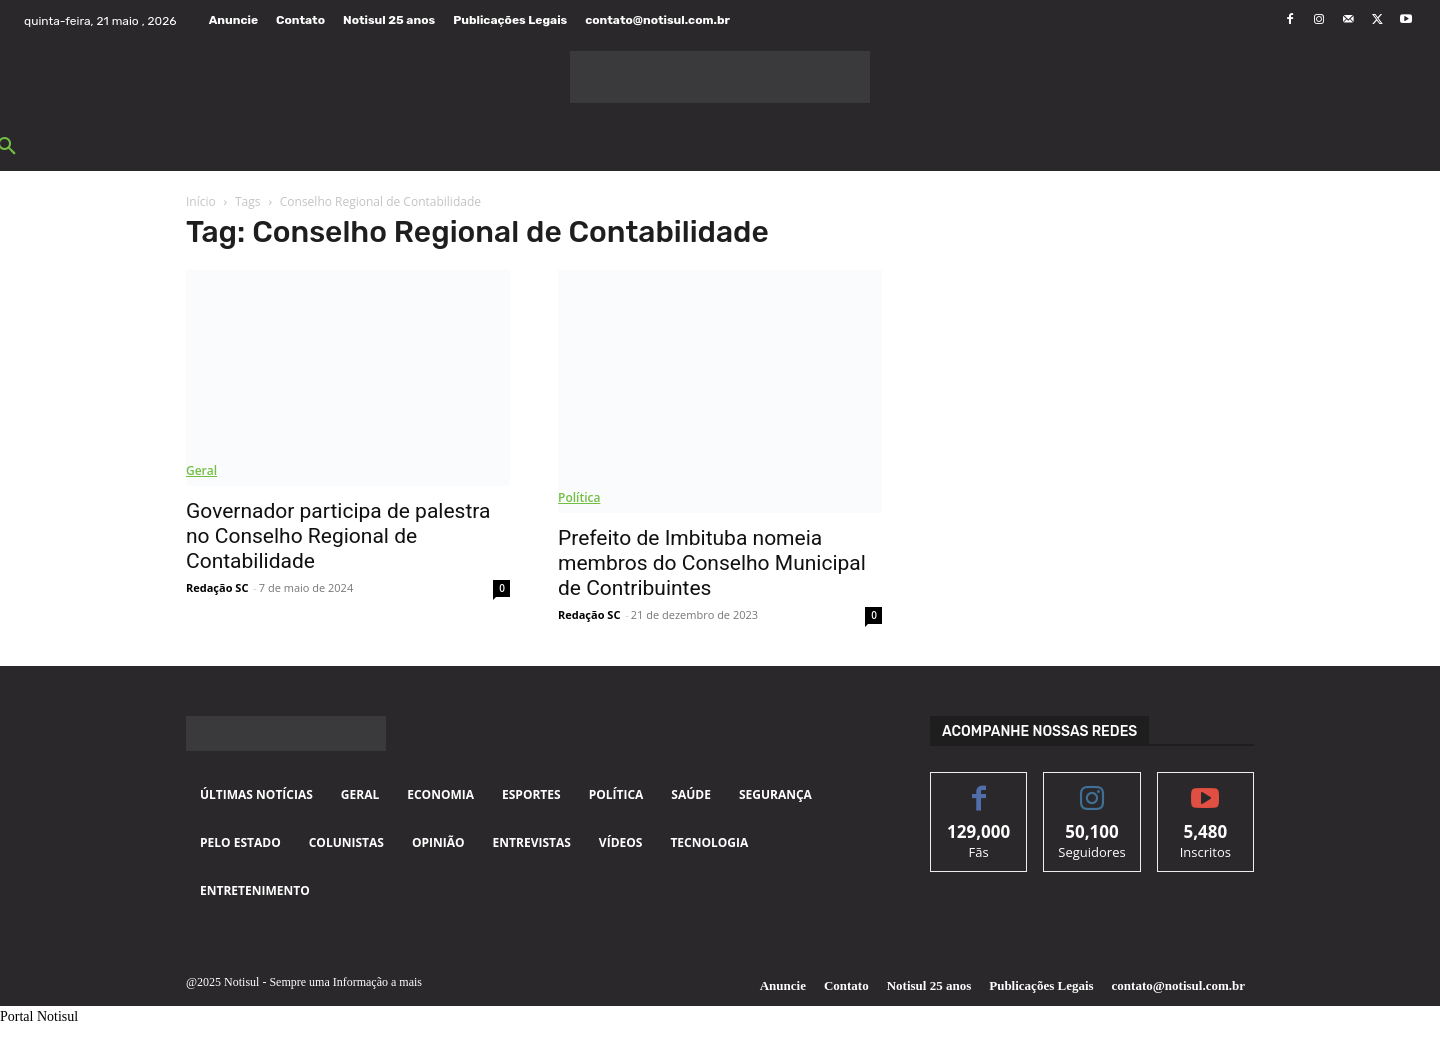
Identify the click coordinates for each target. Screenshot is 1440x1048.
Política (579, 497)
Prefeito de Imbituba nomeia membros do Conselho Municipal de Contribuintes (712, 563)
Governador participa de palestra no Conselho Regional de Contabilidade (338, 536)
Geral (201, 470)
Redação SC (217, 587)
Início (201, 201)
